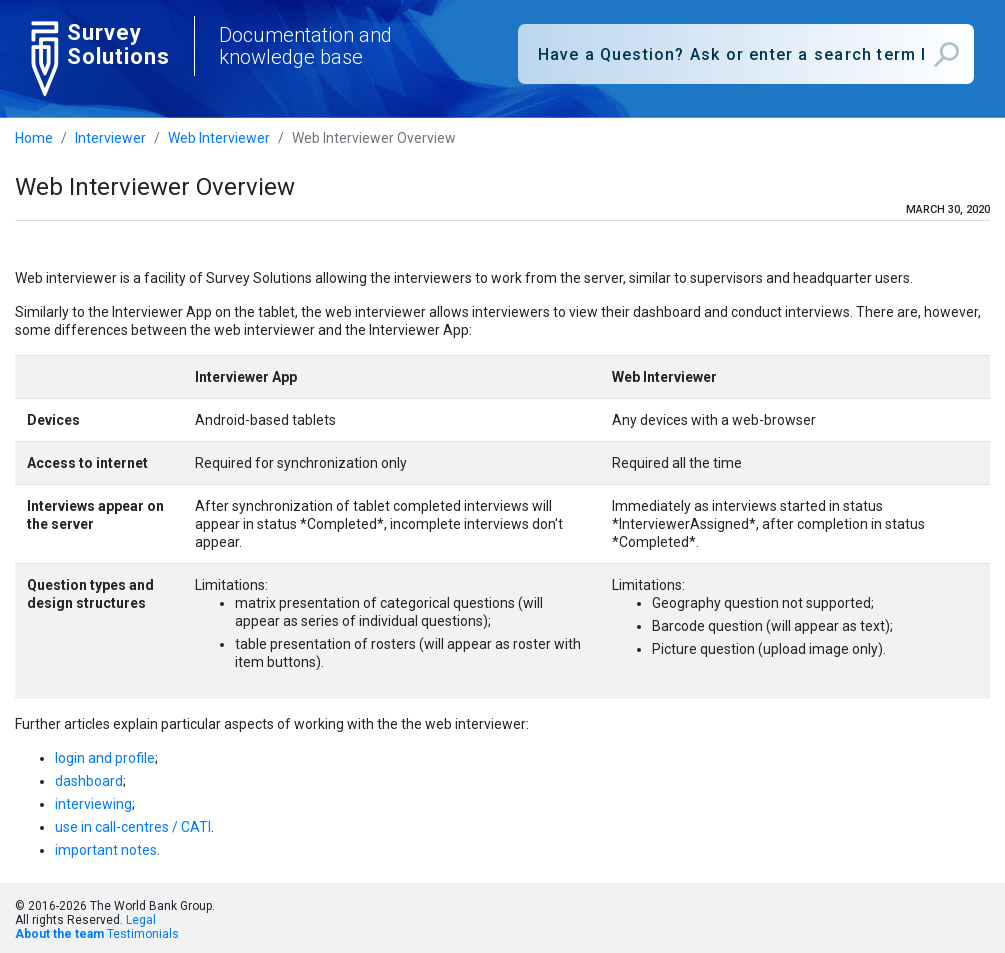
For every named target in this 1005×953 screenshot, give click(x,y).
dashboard (89, 781)
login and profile (105, 758)
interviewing (93, 804)
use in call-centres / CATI (133, 827)
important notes (106, 850)
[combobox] (746, 54)
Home (34, 138)
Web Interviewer (219, 138)
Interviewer (110, 138)
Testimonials (143, 934)
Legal (141, 920)
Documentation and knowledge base (305, 46)
